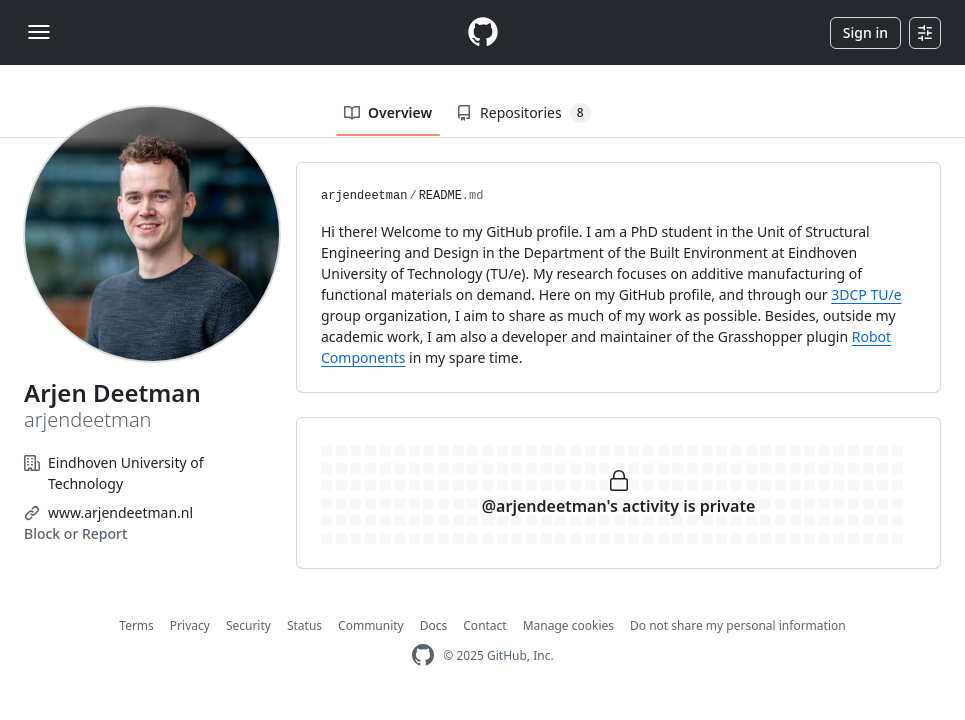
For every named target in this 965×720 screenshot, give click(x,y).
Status (304, 625)
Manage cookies (568, 625)
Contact (484, 625)
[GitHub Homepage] (423, 655)
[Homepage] (483, 32)
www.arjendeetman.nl (120, 512)
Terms (136, 625)
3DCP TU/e (866, 294)
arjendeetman (364, 196)
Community (371, 625)
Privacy (190, 625)
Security (248, 625)
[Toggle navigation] (39, 32)
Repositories (523, 113)
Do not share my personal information (738, 625)
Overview (388, 112)
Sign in (865, 32)
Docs (434, 625)
